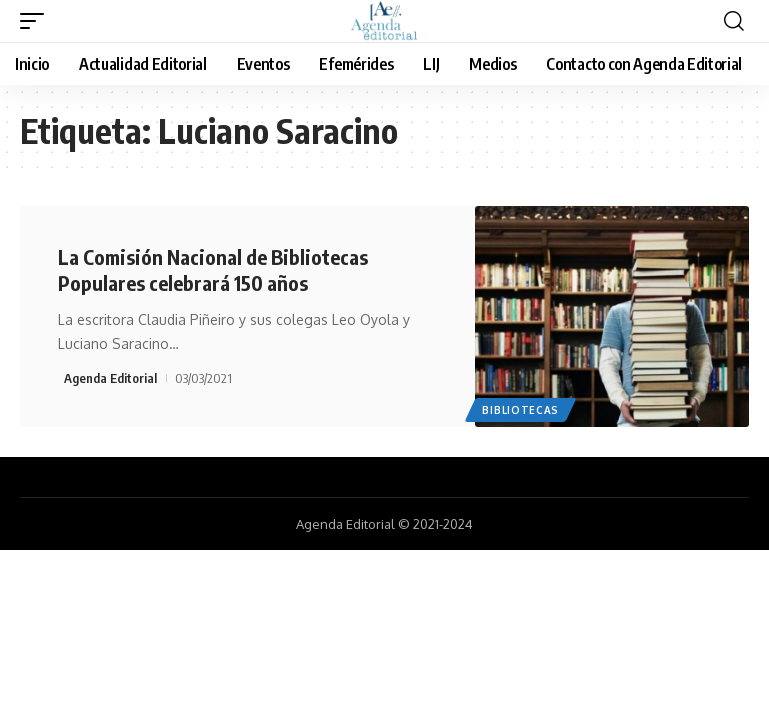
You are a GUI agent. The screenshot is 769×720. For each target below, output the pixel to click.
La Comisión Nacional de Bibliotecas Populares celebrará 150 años (213, 269)
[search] (734, 21)
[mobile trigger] (37, 21)
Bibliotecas (520, 410)
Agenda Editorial (110, 378)
